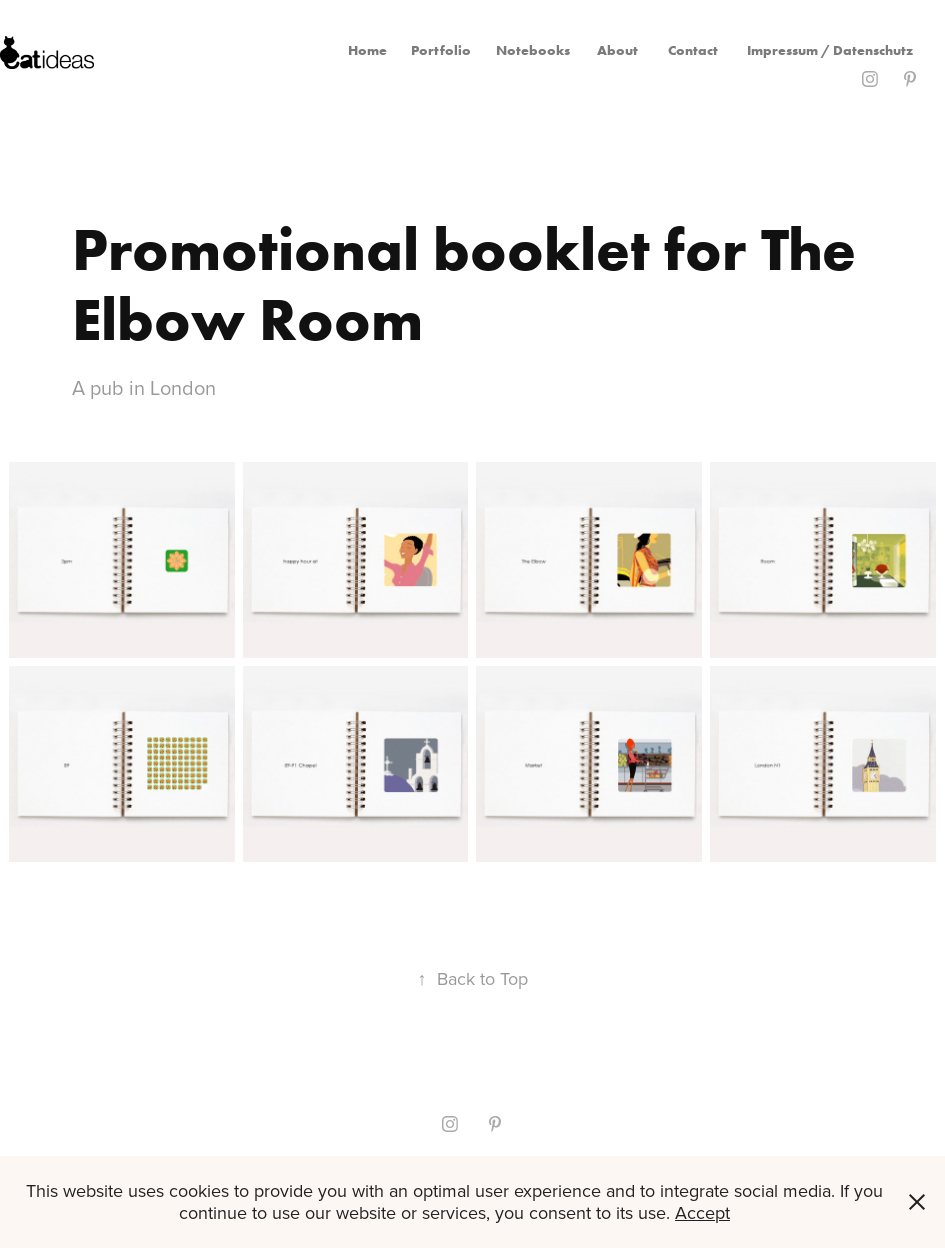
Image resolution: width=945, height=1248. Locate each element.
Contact (693, 50)
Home (367, 50)
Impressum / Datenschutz (830, 50)
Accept (702, 1212)
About (617, 50)
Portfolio (441, 50)
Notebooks (533, 50)
